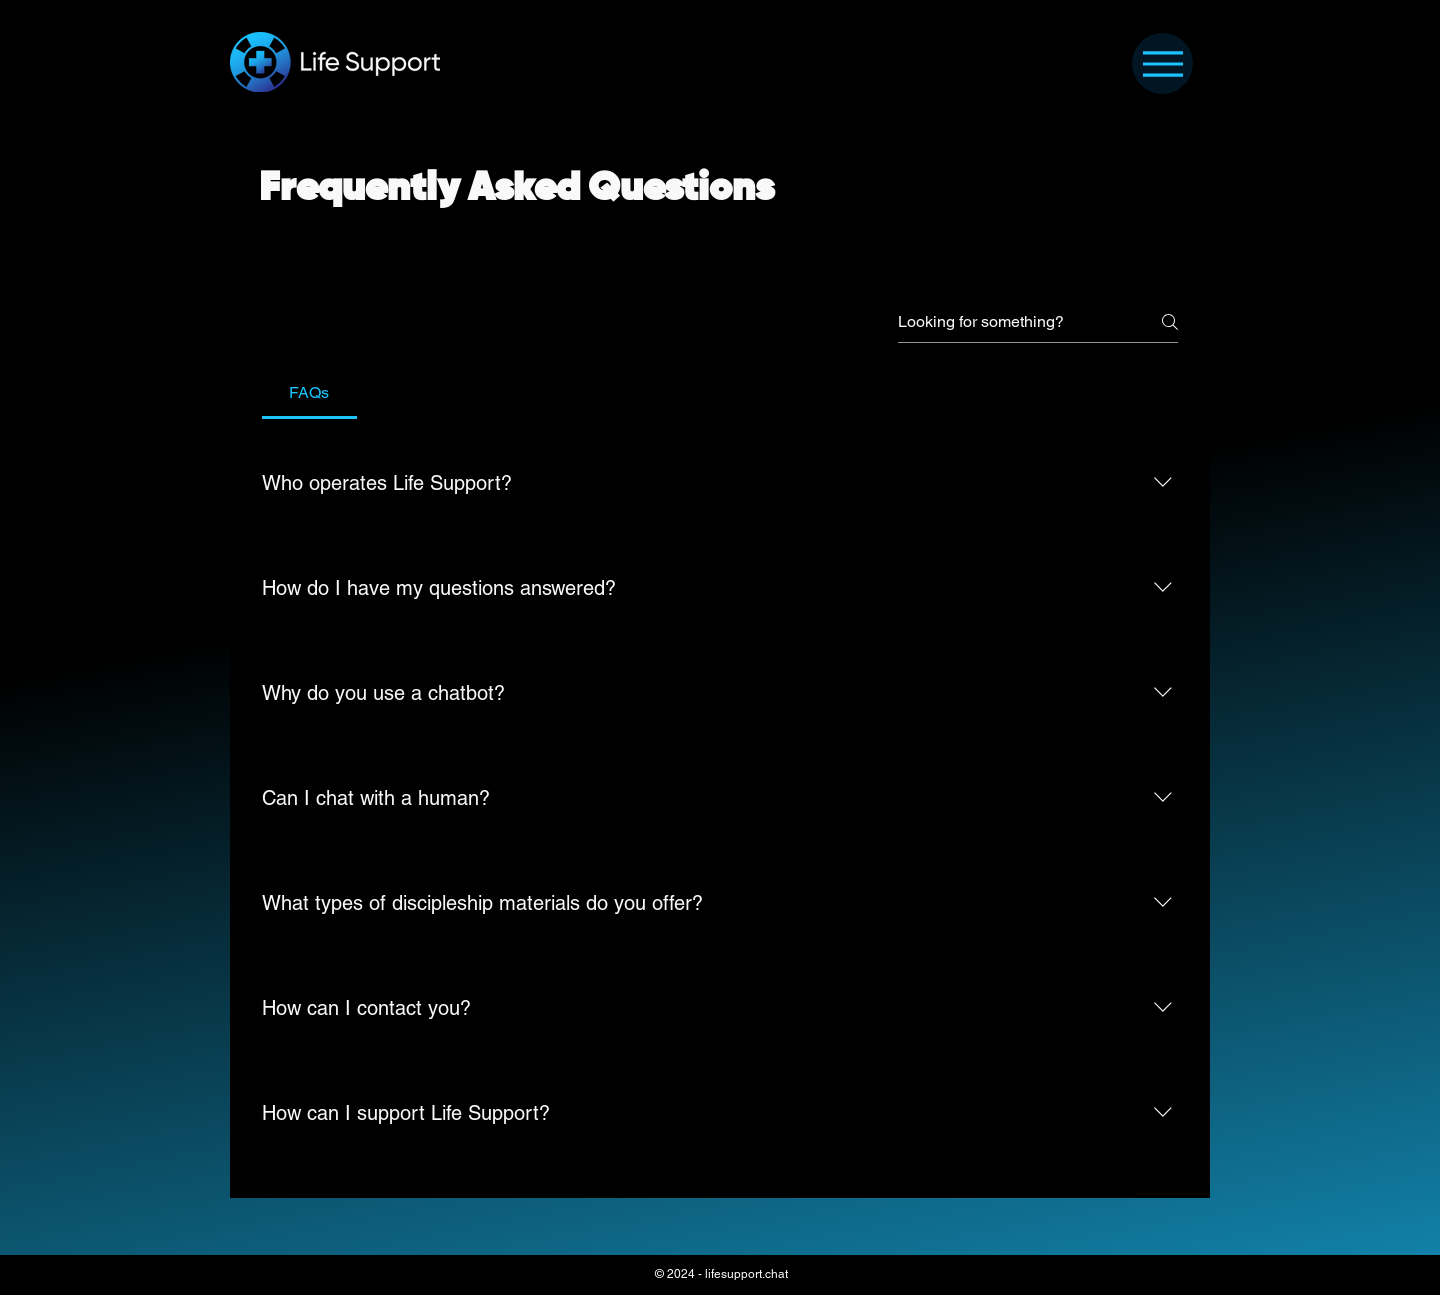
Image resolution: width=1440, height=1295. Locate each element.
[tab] (309, 393)
